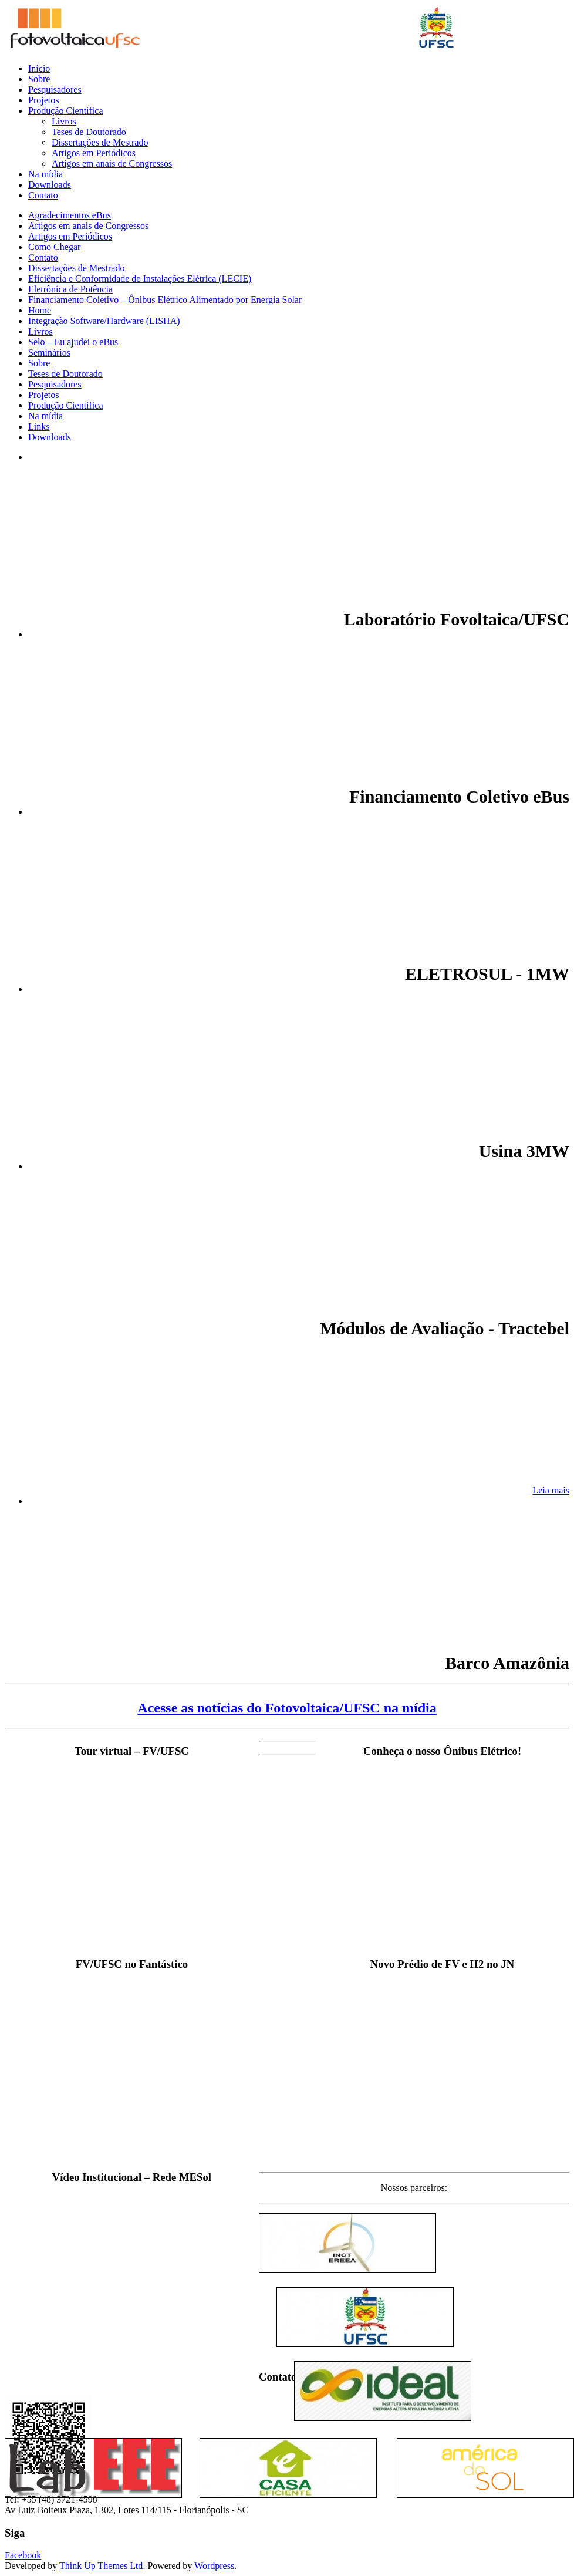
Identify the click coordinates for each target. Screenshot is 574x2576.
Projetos (43, 100)
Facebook (23, 2555)
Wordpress (214, 2566)
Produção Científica (65, 111)
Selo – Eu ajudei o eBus (73, 342)
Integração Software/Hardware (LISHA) (104, 321)
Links (38, 426)
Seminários (49, 353)
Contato (43, 195)
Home (39, 310)
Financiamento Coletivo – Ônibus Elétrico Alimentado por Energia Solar (165, 300)
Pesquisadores (55, 90)
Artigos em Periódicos (94, 153)
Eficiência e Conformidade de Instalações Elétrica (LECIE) (139, 279)
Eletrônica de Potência (70, 289)
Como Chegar (54, 247)
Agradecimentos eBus (69, 215)
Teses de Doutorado (89, 132)
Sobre (39, 79)
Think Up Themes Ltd (101, 2566)
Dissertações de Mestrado (100, 142)
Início (39, 68)
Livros (64, 121)
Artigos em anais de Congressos (112, 163)
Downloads (49, 185)
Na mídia (45, 174)
